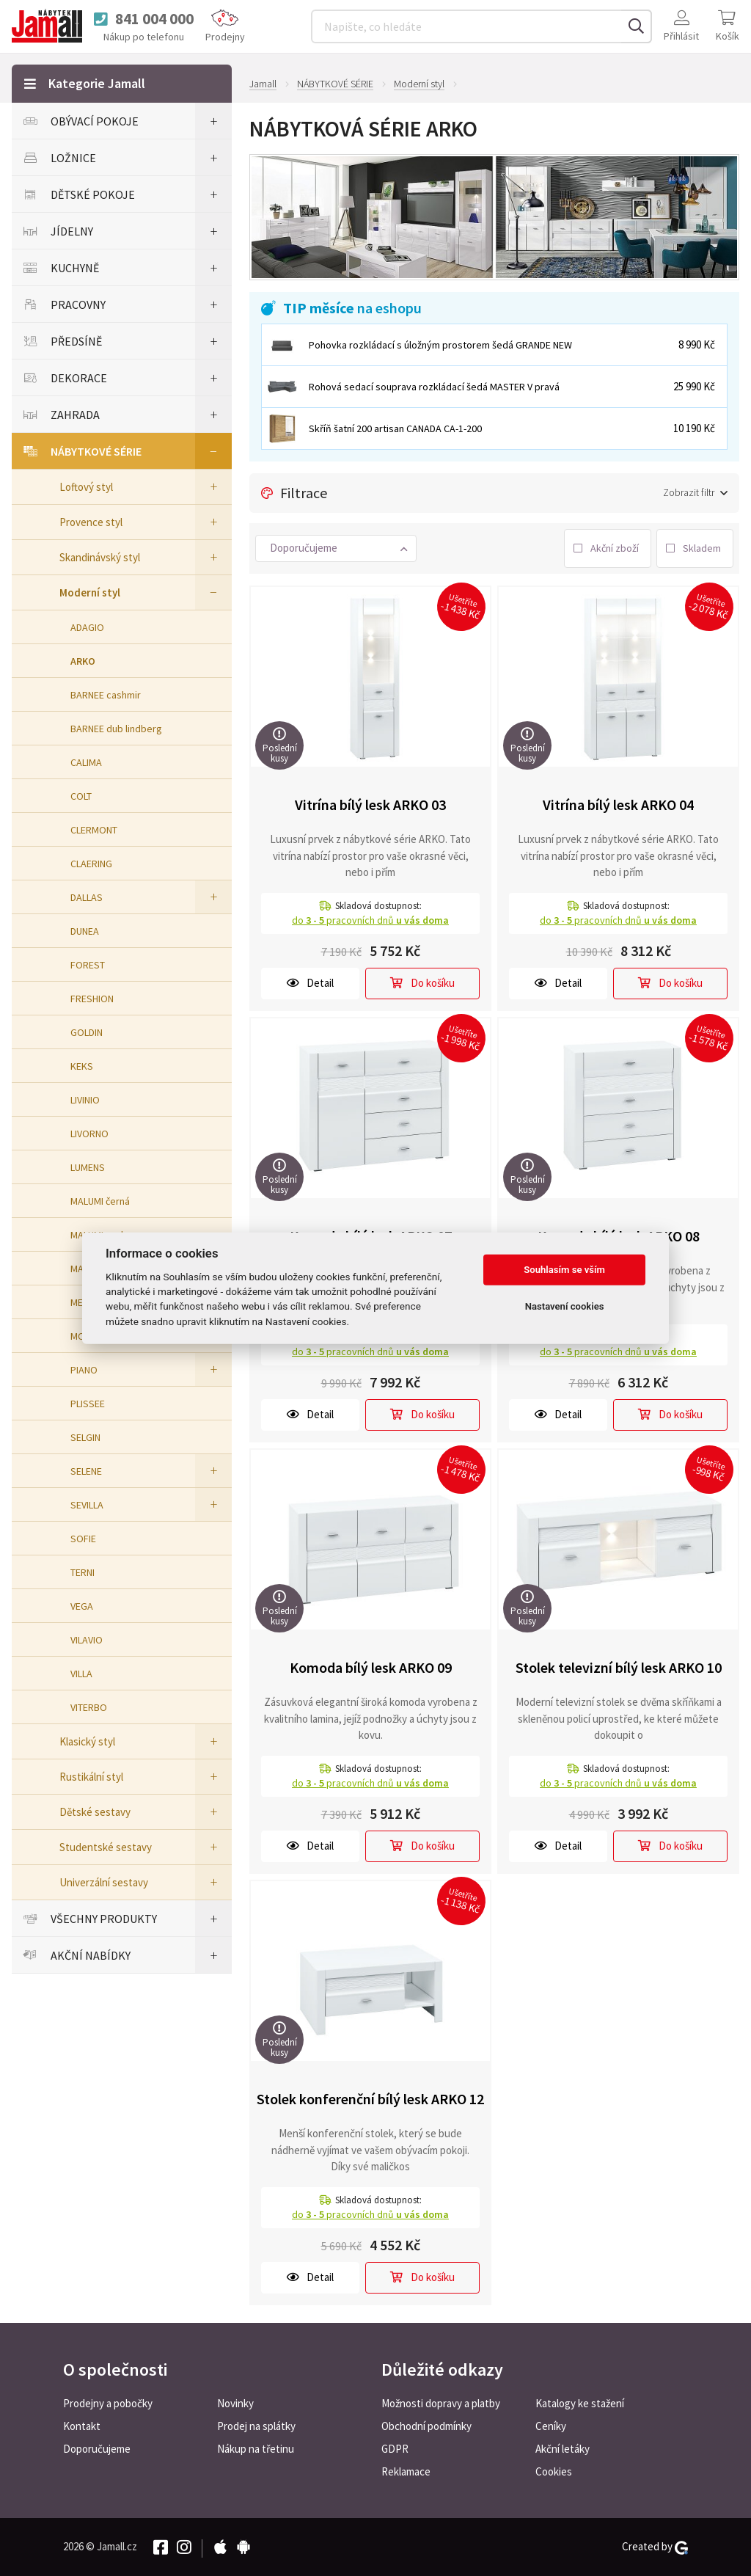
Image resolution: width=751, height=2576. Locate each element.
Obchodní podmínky (426, 2426)
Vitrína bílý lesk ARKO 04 (618, 804)
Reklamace (406, 2471)
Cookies (553, 2471)
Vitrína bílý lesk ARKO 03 (370, 804)
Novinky (235, 2403)
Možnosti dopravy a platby (440, 2403)
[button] (336, 548)
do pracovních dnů (370, 920)
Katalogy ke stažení (579, 2403)
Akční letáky (562, 2449)
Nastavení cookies (564, 1306)
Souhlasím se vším (564, 1269)
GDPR (395, 2449)
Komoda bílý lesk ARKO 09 (371, 1667)
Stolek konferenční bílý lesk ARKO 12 (370, 2099)
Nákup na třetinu (255, 2449)
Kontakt (81, 2426)
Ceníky (550, 2426)
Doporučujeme (97, 2449)
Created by (655, 2547)
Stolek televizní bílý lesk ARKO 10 (619, 1667)
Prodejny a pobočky (108, 2403)
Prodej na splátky (256, 2426)
